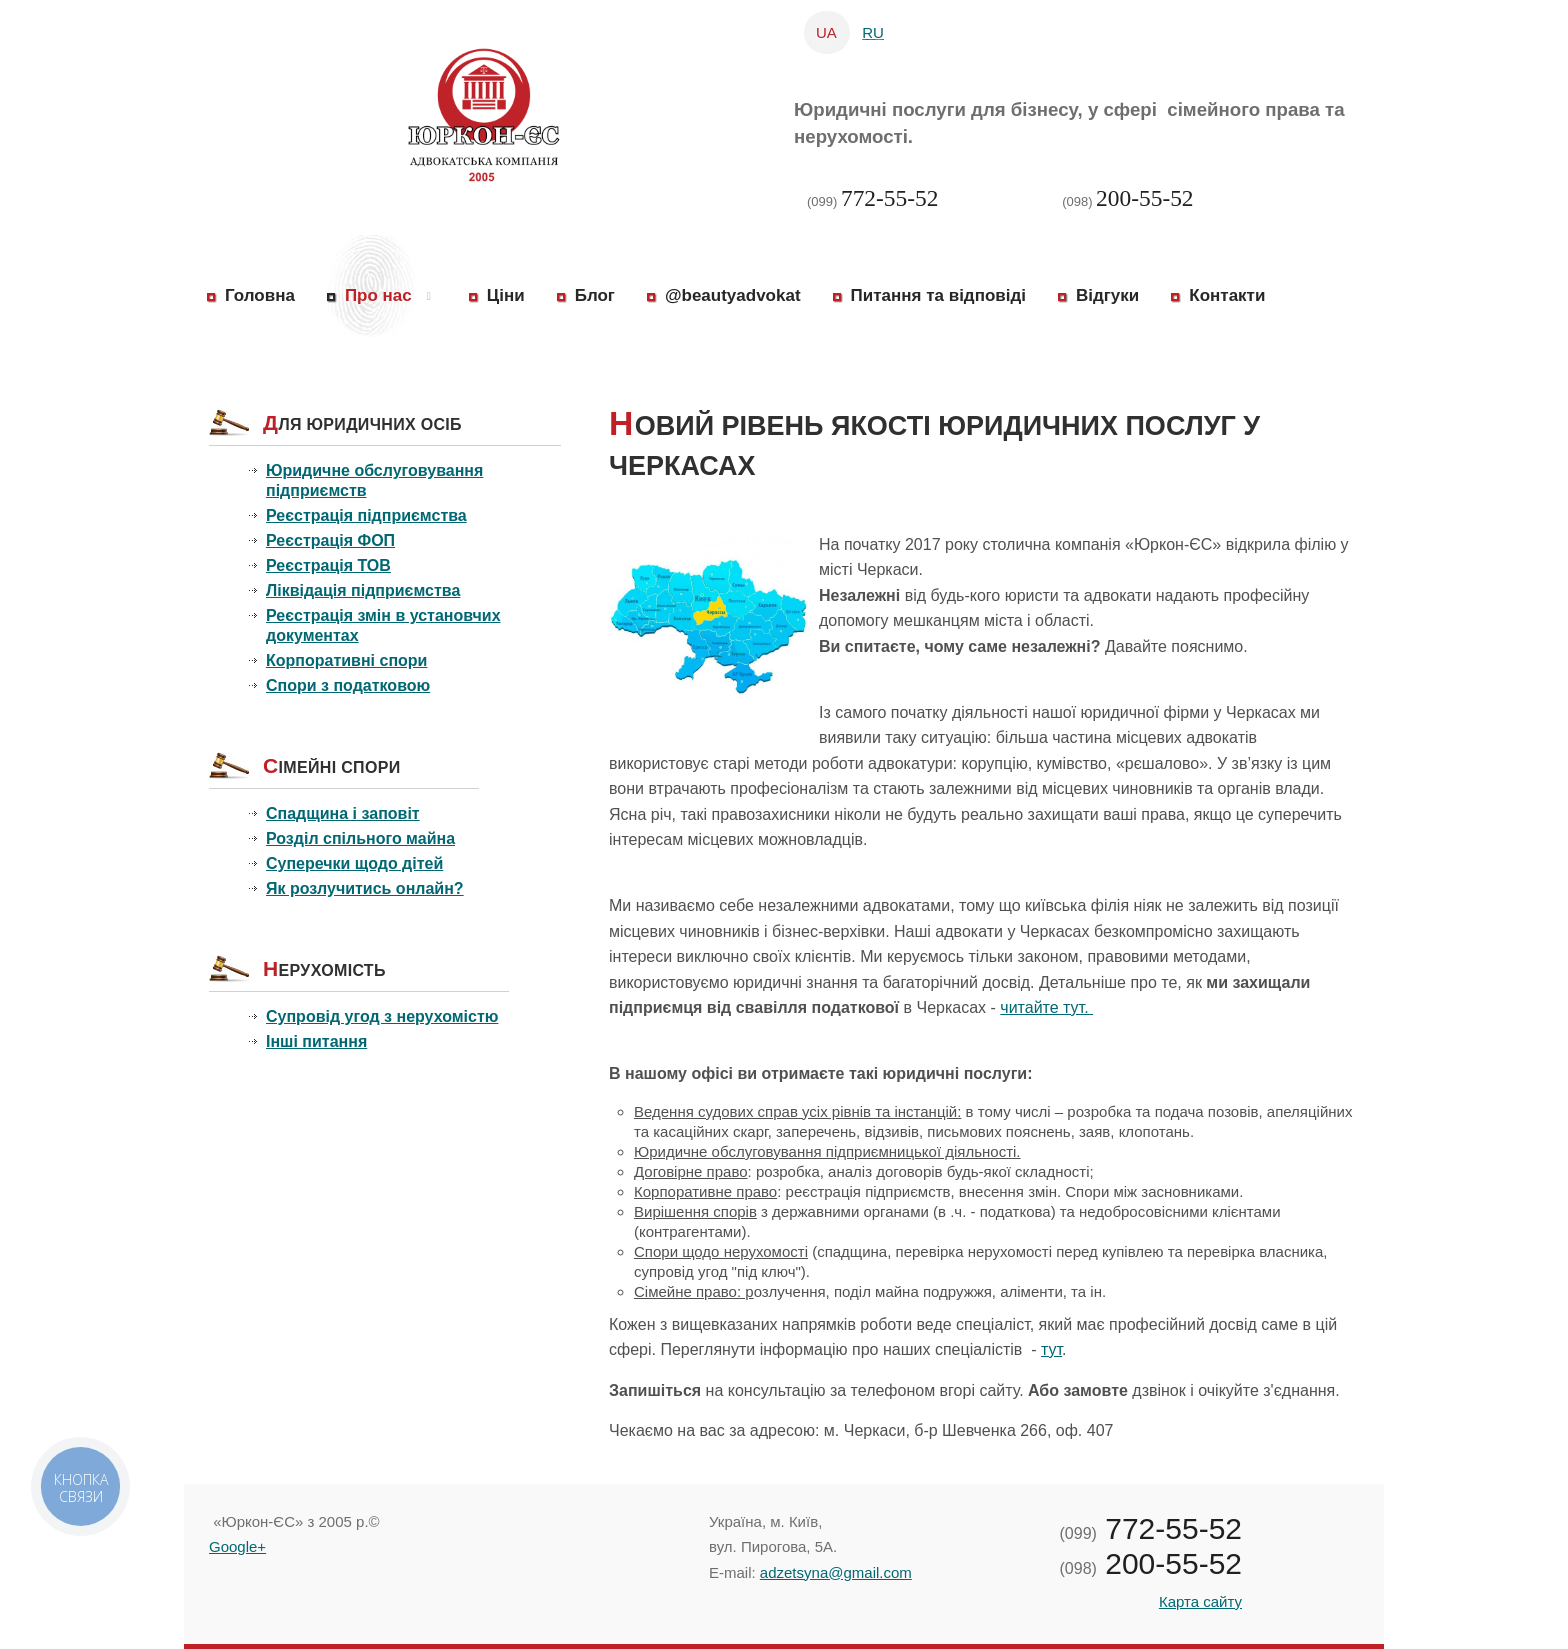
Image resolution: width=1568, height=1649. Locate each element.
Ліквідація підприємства (363, 590)
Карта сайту (1200, 1601)
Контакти (1227, 295)
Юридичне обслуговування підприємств (374, 480)
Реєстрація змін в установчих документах (383, 625)
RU (873, 32)
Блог (595, 295)
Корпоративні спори (346, 660)
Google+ (237, 1546)
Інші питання (316, 1041)
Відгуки (1107, 295)
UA (828, 32)
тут (1051, 1349)
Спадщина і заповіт (343, 813)
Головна (260, 295)
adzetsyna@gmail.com (836, 1572)
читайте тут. (1046, 1007)
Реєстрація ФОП (330, 540)
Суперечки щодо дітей (354, 863)
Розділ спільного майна (360, 838)
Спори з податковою (348, 685)
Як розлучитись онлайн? (365, 888)
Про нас (378, 295)
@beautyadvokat (733, 295)
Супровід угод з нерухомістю (382, 1016)
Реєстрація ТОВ (328, 565)
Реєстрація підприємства (366, 515)
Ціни (506, 295)
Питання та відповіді (938, 295)
